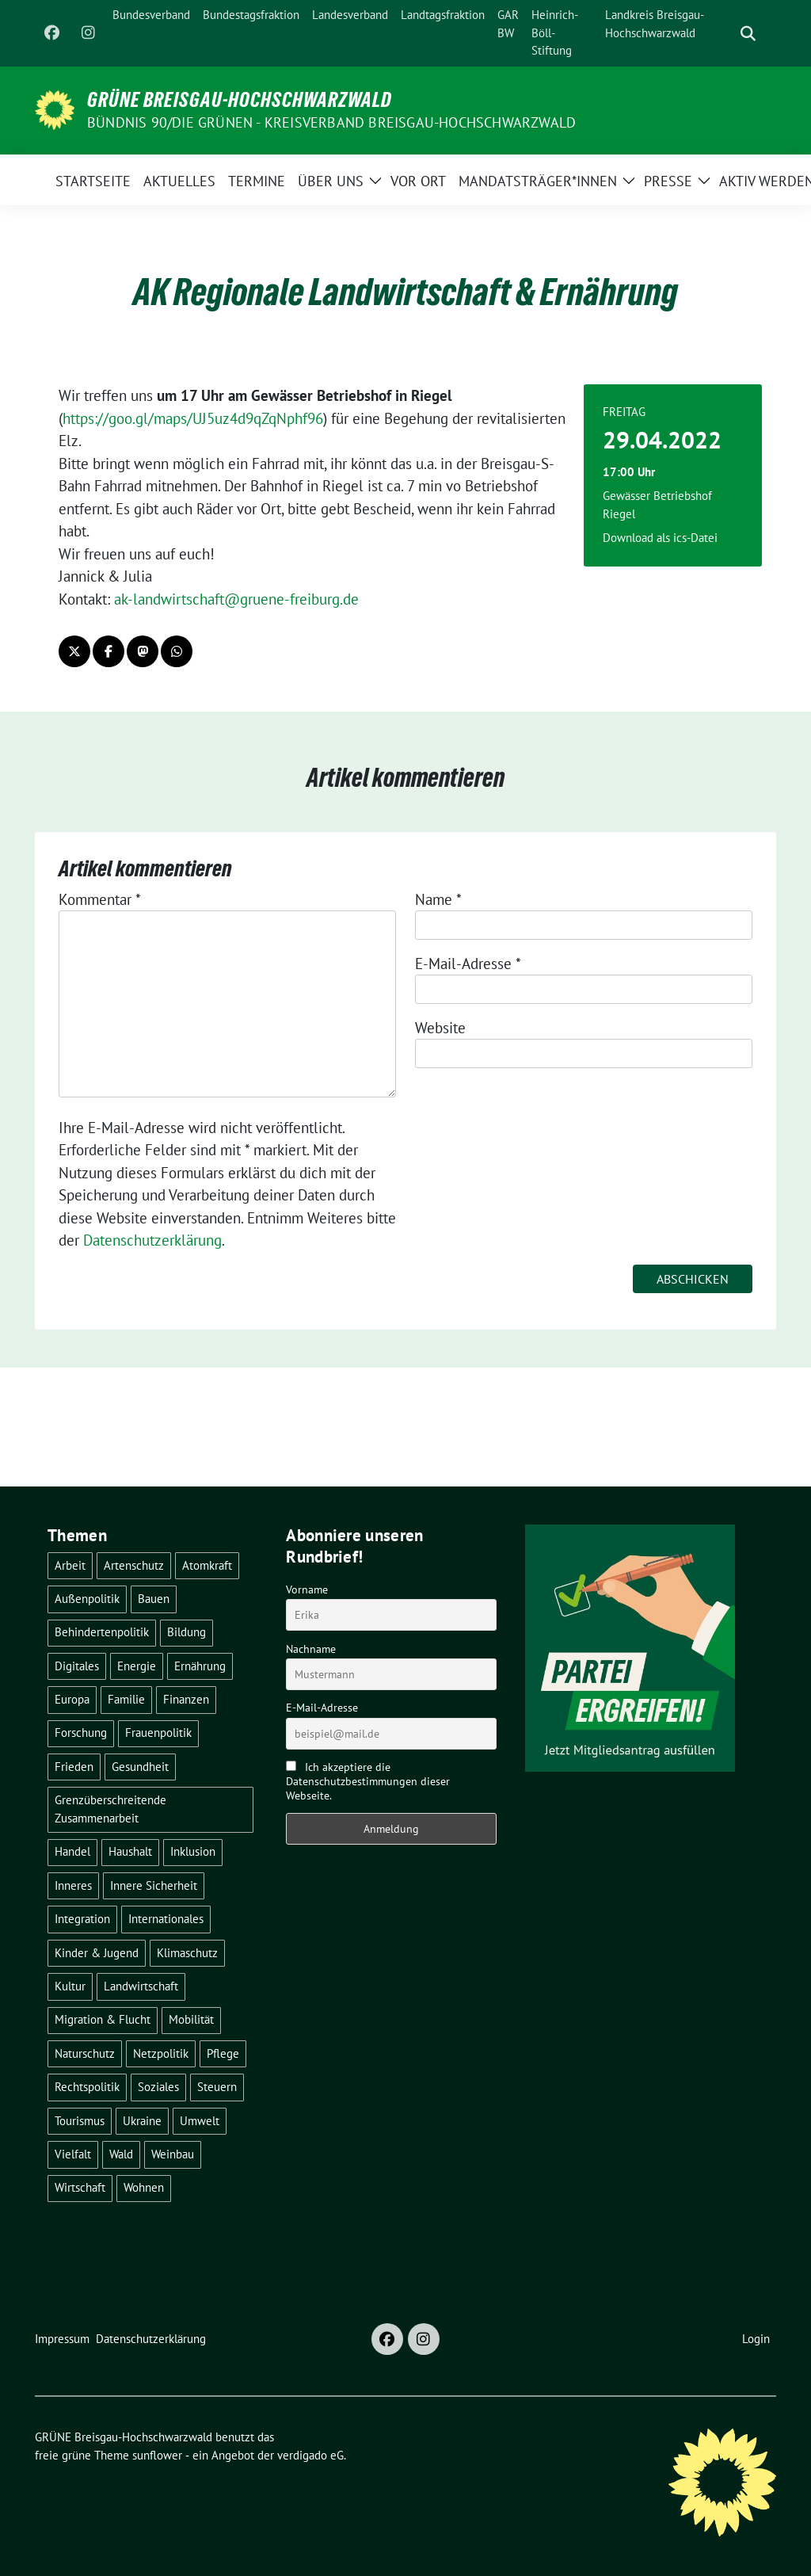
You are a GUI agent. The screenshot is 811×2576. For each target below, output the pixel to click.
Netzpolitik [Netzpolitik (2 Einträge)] (160, 2053)
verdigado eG (310, 2455)
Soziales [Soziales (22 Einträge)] (158, 2086)
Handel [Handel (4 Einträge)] (72, 1851)
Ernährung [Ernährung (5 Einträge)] (200, 1665)
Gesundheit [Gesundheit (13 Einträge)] (140, 1766)
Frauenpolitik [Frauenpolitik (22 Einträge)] (158, 1732)
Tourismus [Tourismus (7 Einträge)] (80, 2120)
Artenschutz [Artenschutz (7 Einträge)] (134, 1565)
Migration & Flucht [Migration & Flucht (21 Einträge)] (102, 2019)
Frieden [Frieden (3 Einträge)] (74, 1766)
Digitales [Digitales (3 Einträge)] (77, 1665)
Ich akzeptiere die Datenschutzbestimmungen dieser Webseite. (368, 1781)
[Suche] (725, 33)
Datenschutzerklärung (152, 1240)
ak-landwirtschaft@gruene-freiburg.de (236, 599)
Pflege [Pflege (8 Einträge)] (223, 2053)
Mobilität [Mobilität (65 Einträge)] (191, 2019)
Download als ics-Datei (660, 537)
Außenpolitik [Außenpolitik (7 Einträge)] (87, 1598)
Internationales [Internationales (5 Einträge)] (166, 1918)
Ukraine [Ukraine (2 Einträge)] (142, 2120)
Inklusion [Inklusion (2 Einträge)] (192, 1851)
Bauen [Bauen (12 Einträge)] (153, 1598)
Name (438, 899)
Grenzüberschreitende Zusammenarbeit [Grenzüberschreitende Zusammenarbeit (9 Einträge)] (110, 1809)
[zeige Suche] (748, 33)
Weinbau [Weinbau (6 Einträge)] (172, 2154)
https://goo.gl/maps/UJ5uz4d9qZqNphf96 (193, 418)
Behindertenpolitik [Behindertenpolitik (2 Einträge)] (102, 1631)
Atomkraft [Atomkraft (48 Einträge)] (207, 1565)
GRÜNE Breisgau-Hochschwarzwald (239, 100)
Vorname (307, 1589)
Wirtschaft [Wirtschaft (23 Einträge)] (80, 2187)
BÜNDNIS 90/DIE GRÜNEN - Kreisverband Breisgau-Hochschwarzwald (331, 122)
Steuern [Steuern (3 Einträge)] (217, 2086)
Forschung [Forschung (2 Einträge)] (81, 1732)
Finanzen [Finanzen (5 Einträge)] (186, 1699)
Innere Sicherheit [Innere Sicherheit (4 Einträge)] (153, 1885)
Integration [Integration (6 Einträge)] (82, 1918)
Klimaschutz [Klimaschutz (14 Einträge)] (187, 1952)
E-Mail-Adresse (468, 963)
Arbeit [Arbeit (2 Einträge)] (70, 1565)
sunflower (157, 2455)
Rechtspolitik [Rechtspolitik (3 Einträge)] (87, 2086)
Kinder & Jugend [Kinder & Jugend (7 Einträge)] (97, 1952)
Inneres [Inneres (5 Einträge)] (73, 1885)
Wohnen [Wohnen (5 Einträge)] (144, 2187)
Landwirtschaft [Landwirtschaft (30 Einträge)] (141, 1986)
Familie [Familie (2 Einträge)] (126, 1699)
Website (440, 1027)
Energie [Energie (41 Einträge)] (136, 1665)
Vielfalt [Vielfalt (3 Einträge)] (73, 2154)
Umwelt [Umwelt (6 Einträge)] (199, 2120)
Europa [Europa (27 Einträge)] (72, 1699)
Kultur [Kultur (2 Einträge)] (70, 1986)
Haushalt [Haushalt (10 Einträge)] (130, 1851)
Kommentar (100, 899)
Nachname (311, 1649)
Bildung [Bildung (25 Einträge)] (186, 1631)
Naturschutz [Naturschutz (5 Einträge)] (85, 2053)
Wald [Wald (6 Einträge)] (121, 2154)
